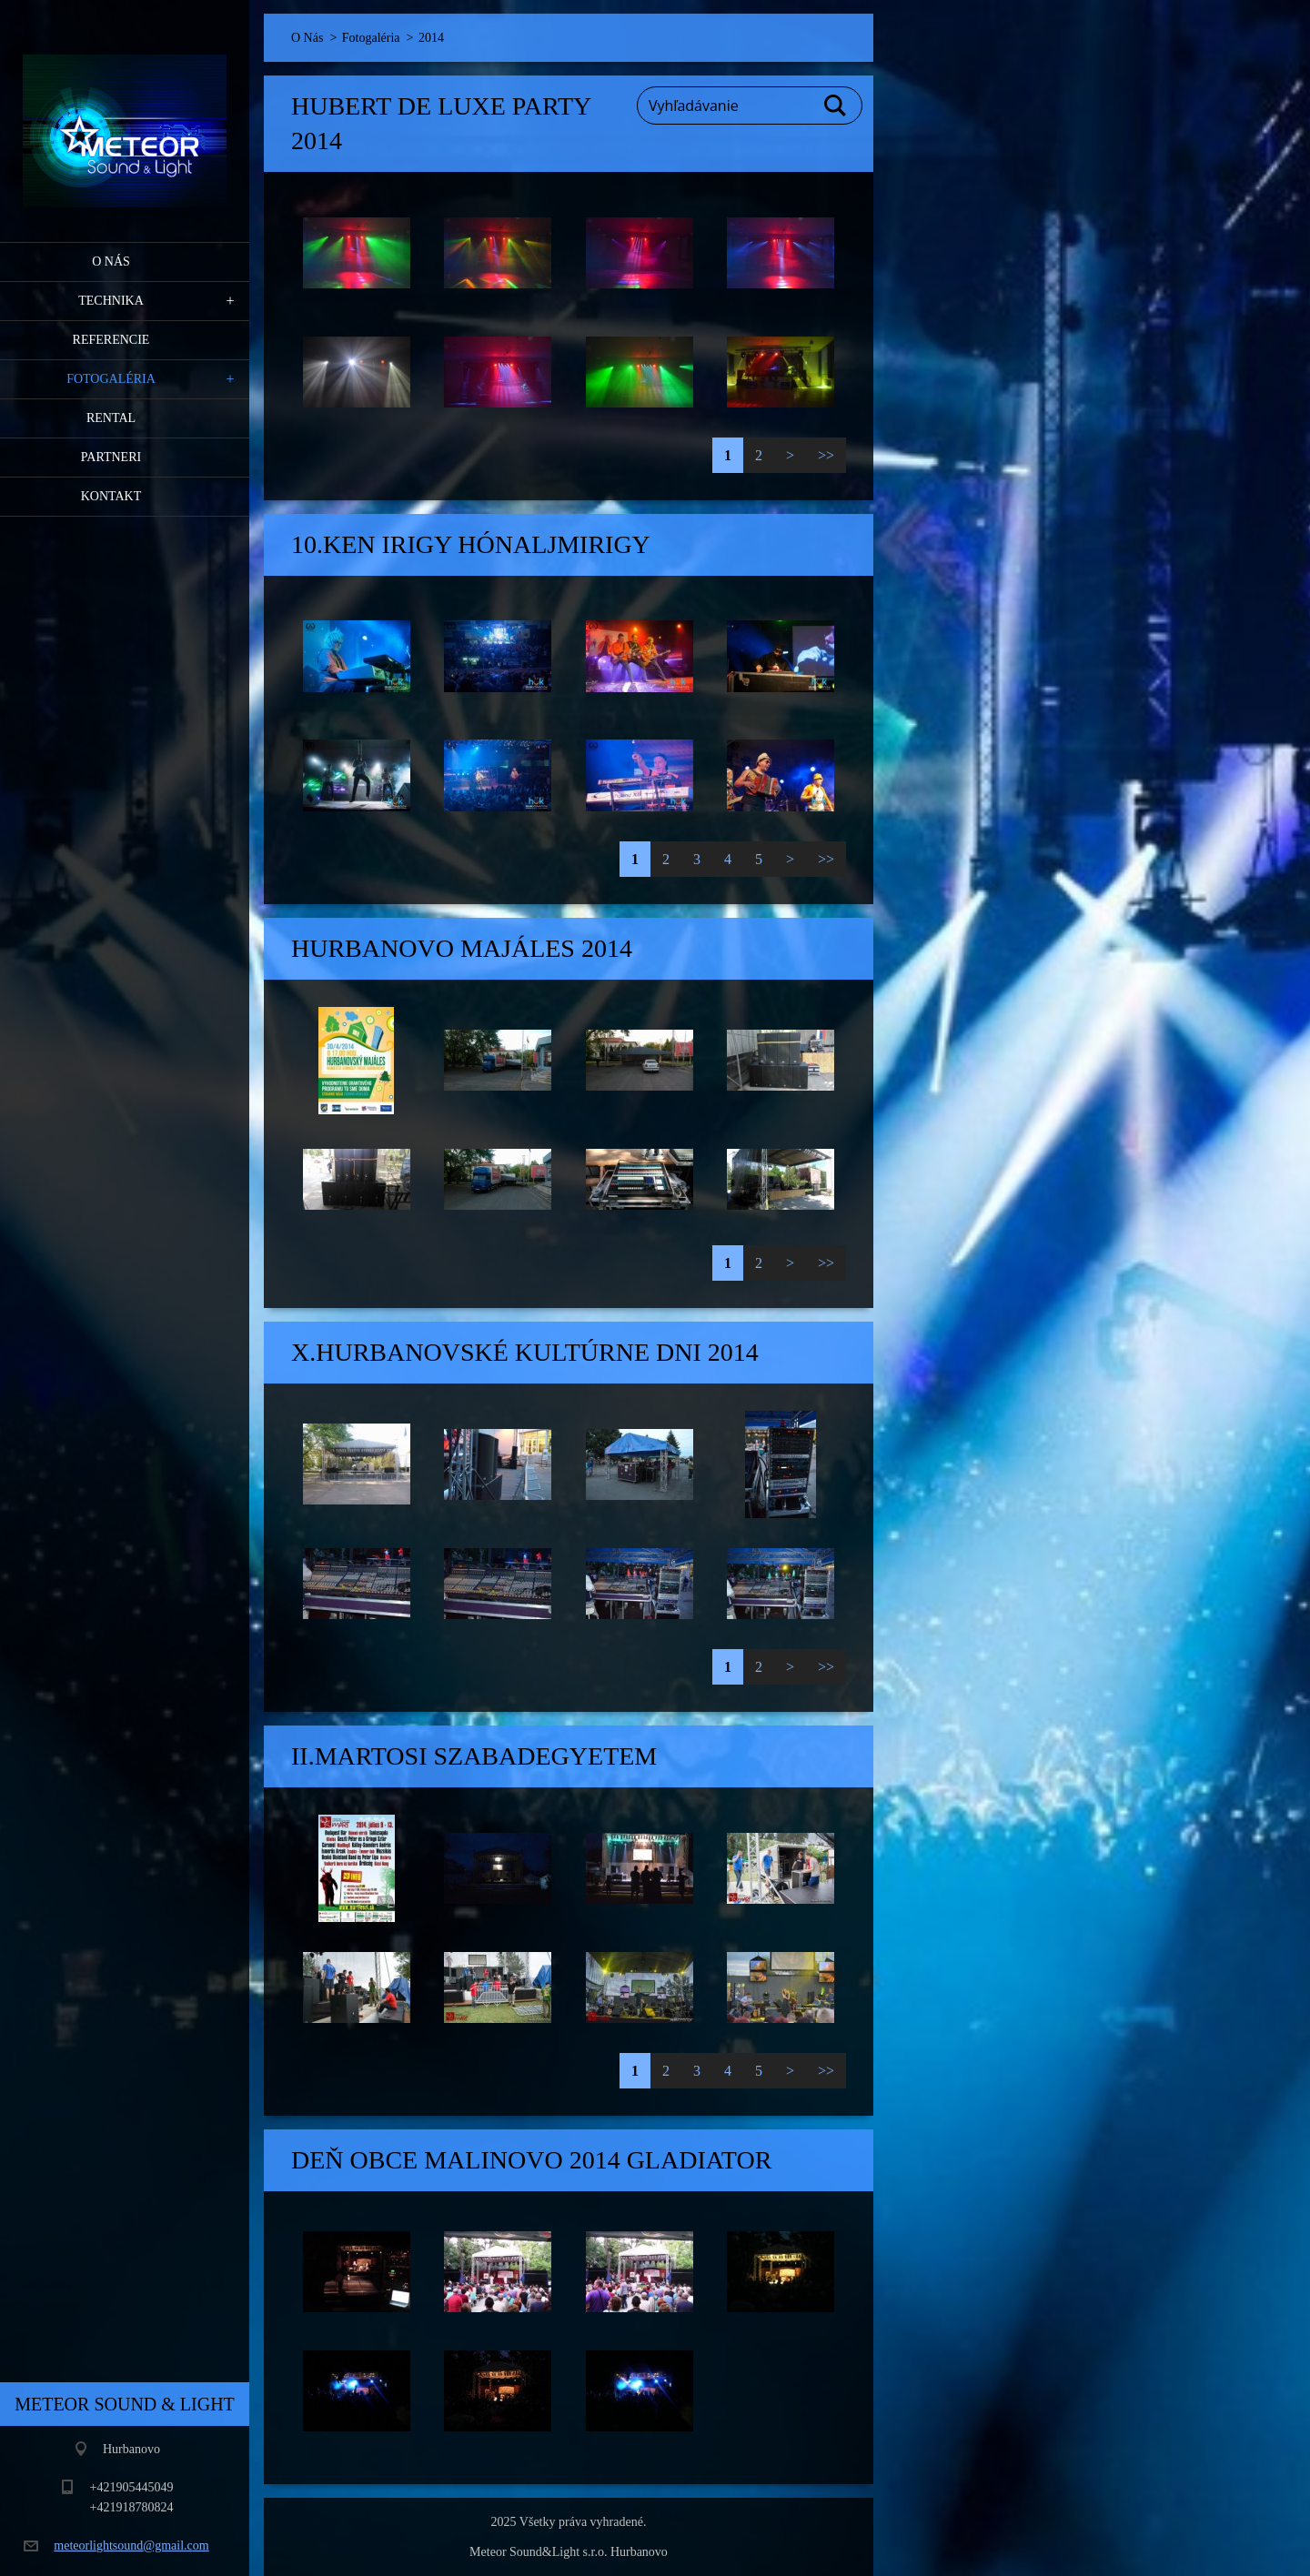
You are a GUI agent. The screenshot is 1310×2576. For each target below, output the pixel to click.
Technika (111, 300)
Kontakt (111, 496)
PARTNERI (111, 457)
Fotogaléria (111, 379)
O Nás (111, 261)
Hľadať (836, 105)
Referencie (111, 340)
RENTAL (111, 418)
